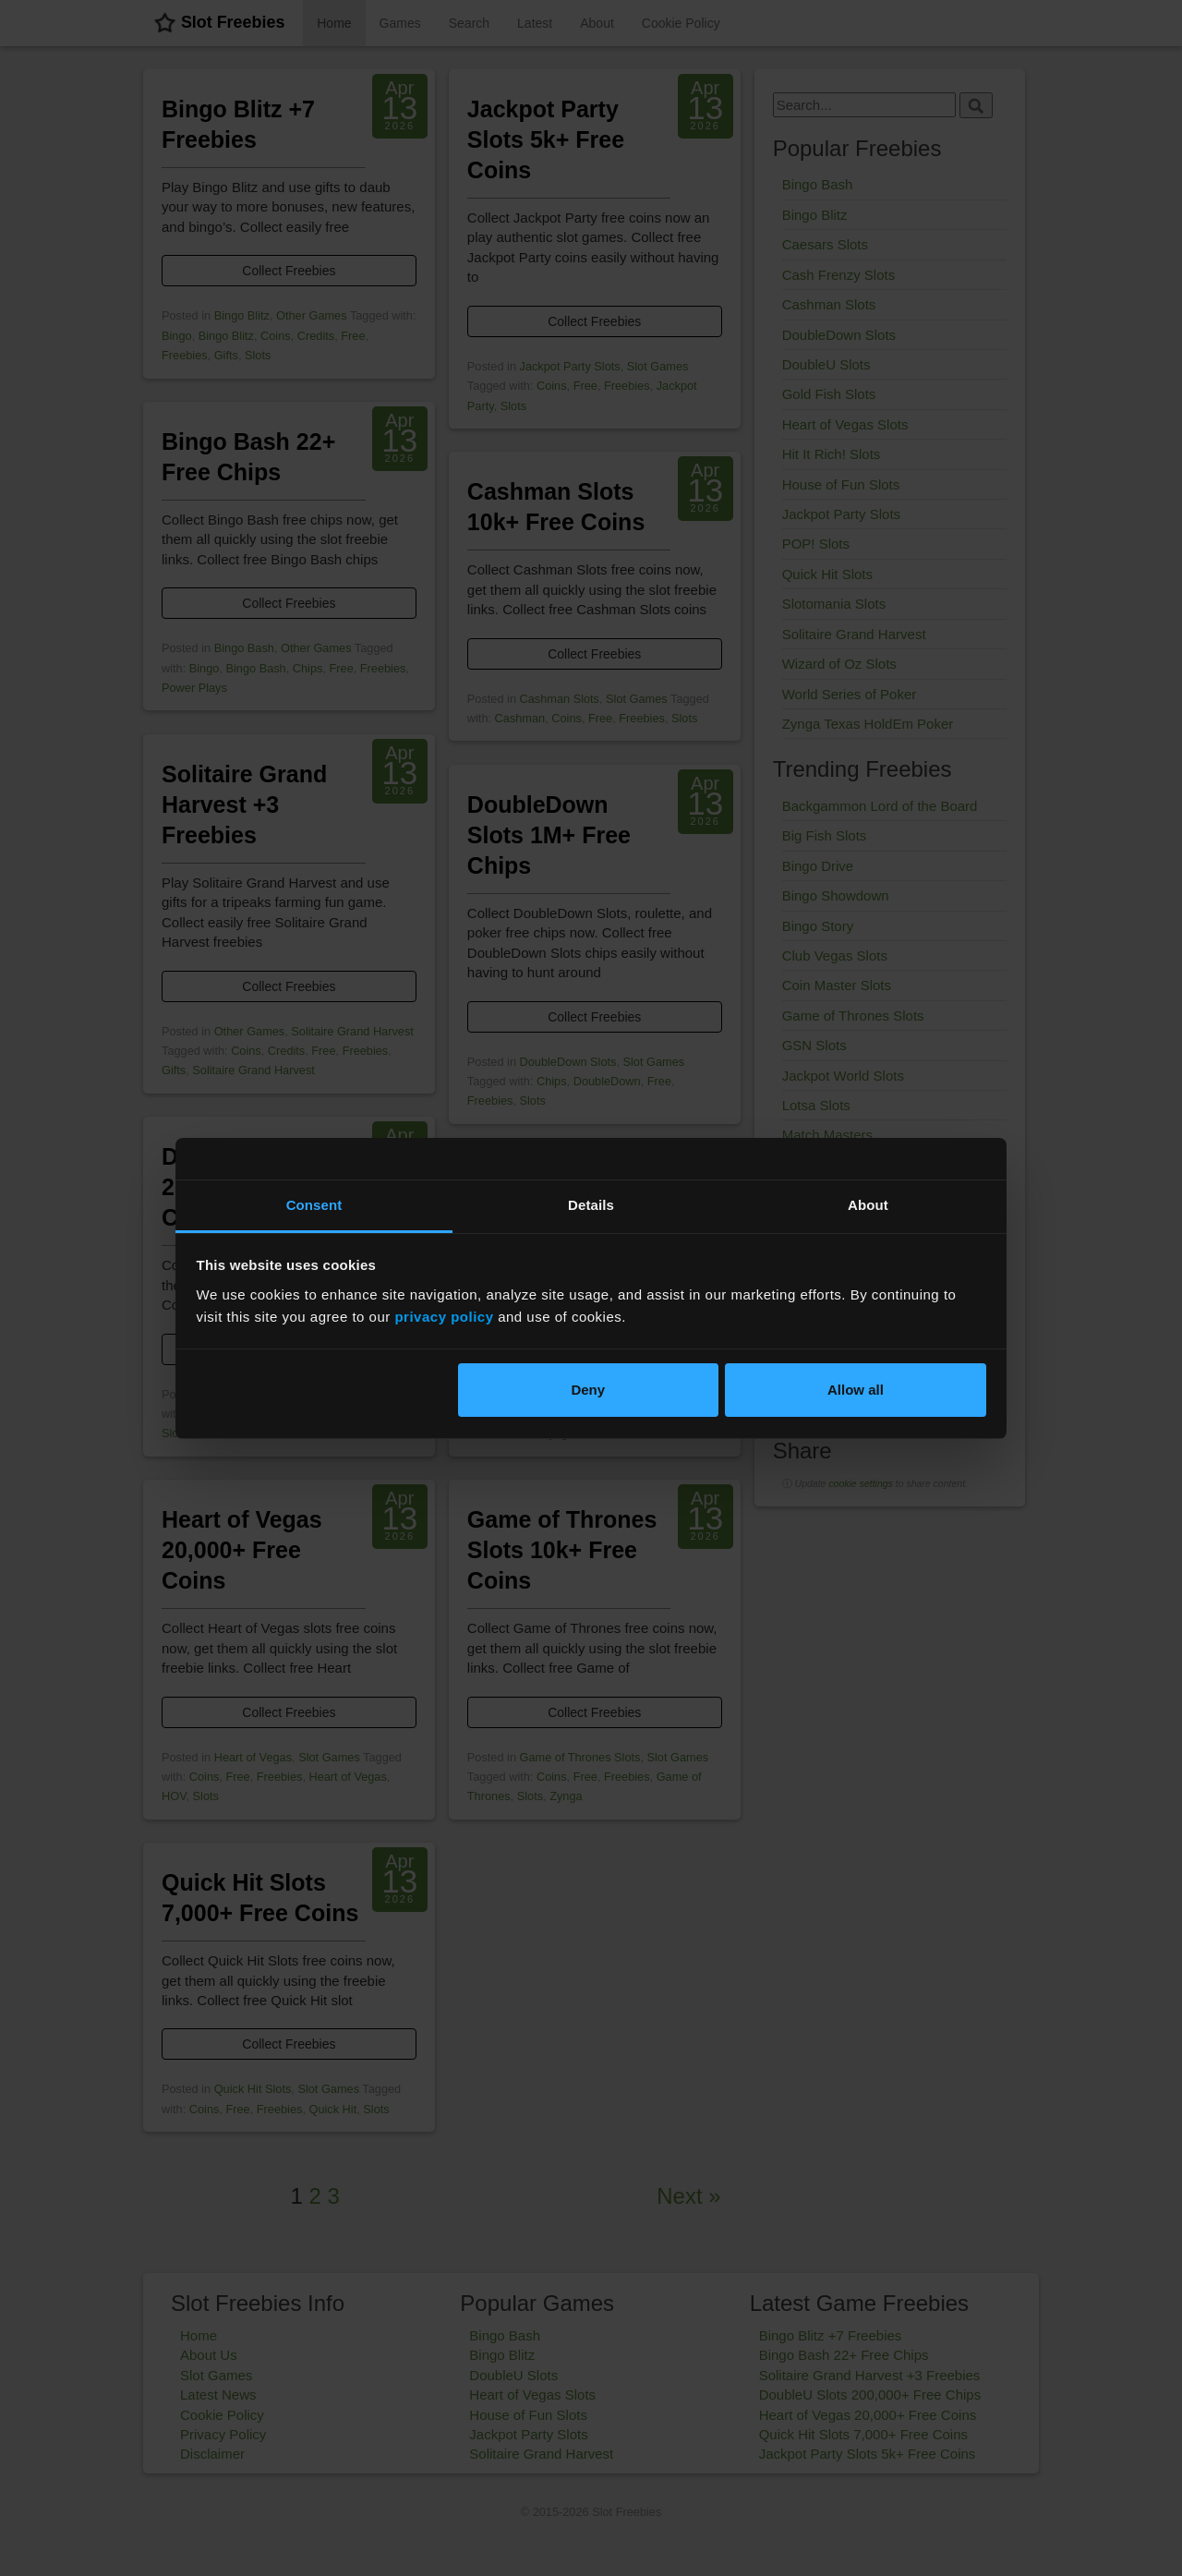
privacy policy (443, 1316)
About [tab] (868, 1205)
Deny (588, 1389)
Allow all (855, 1389)
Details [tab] (591, 1205)
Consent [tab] (314, 1205)
